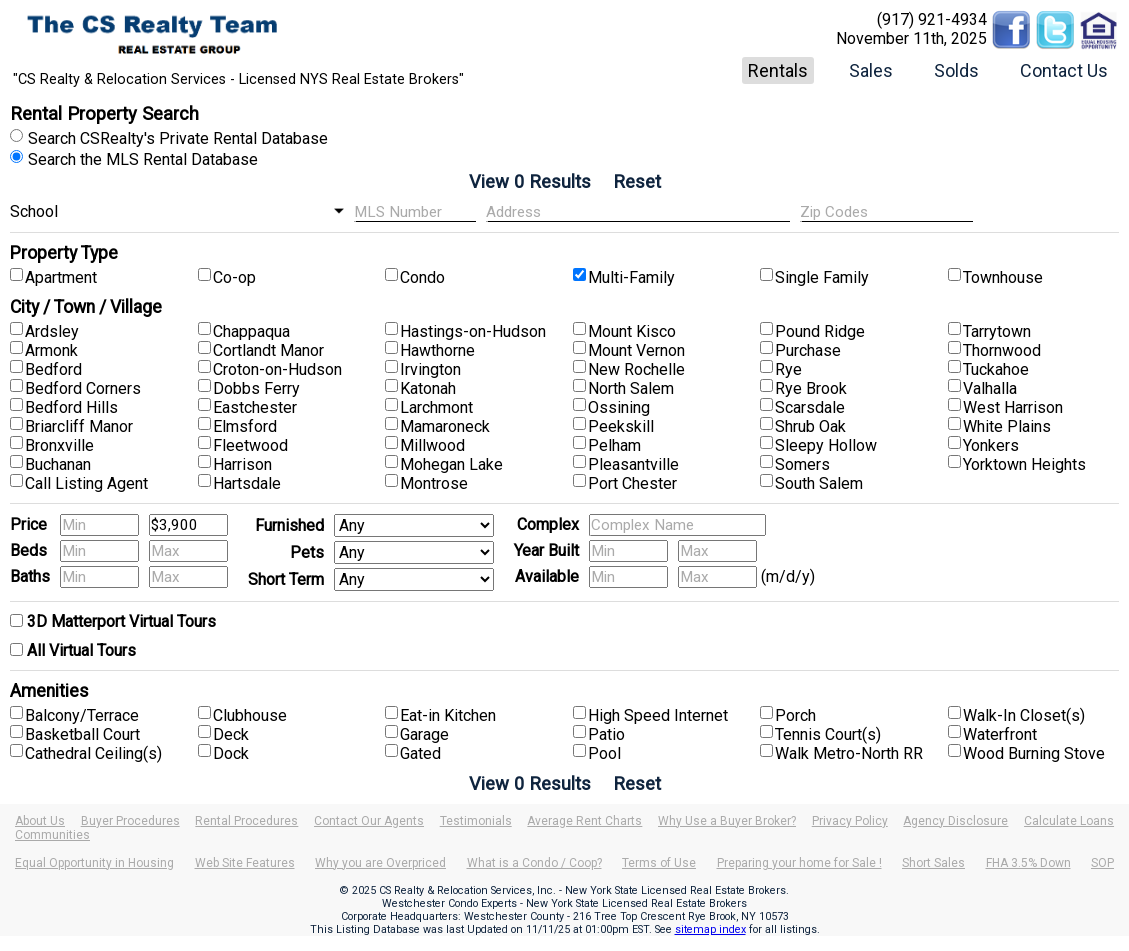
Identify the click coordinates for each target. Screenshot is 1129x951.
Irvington (430, 369)
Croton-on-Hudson (277, 369)
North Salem (631, 388)
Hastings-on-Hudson (473, 331)
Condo (422, 277)
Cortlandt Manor (268, 350)
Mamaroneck (445, 426)
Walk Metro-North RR (849, 753)
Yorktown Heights (1024, 464)
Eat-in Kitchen (448, 715)
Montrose (434, 483)
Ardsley (52, 331)
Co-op (234, 277)
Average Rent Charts (584, 821)
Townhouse (1003, 277)
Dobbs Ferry (256, 388)
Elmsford (245, 426)
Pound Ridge (820, 331)
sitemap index (710, 929)
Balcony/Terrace (82, 715)
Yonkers (991, 445)
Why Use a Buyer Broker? (727, 821)
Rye (788, 369)
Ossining (619, 407)
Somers (802, 464)
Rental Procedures (246, 821)
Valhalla (990, 388)
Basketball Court (82, 734)
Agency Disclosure (955, 821)
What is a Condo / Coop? (534, 863)
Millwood (432, 445)
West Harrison (1013, 407)
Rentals (778, 70)
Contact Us (1064, 70)
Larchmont (436, 407)
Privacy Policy (850, 821)
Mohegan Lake (451, 464)
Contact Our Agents (369, 821)
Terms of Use (659, 863)
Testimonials (476, 821)
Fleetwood (250, 445)
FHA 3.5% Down (1028, 863)
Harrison (242, 464)
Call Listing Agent (86, 483)
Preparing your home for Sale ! (799, 863)
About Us (40, 821)
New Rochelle (636, 369)
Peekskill (621, 426)
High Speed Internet (658, 715)
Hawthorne (437, 350)
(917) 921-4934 (932, 19)
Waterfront (1000, 734)
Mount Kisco (632, 331)
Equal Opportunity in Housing (94, 863)
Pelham (614, 445)
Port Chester (632, 483)
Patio (606, 734)
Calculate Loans (1069, 821)
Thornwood (1002, 350)
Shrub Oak (810, 426)
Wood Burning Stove (1034, 753)
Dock (231, 753)
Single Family (822, 277)
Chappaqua (251, 331)
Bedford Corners (83, 388)
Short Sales (933, 863)
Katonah (428, 388)
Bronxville (59, 445)
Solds (956, 70)
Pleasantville (633, 464)
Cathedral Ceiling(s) (93, 753)
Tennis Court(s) (828, 734)
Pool (604, 753)
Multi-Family (631, 277)
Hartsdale (247, 483)
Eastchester (255, 407)
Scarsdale (810, 407)
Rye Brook (811, 388)
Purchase (808, 350)
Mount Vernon (636, 350)
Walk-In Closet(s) (1024, 715)
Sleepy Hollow (826, 445)
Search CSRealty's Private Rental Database (178, 138)
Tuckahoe (996, 369)
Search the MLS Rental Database (143, 159)
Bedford (53, 369)
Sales (871, 70)
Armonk (51, 350)
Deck (231, 734)
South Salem (819, 483)
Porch (795, 715)
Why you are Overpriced (380, 863)
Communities (52, 835)
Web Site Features (245, 863)
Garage (424, 734)
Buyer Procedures (130, 821)
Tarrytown (997, 331)
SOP (1102, 863)
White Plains (1007, 426)
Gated (420, 753)
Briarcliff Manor (79, 426)
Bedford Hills (71, 407)
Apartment (61, 277)
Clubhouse (250, 715)
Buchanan (58, 464)
